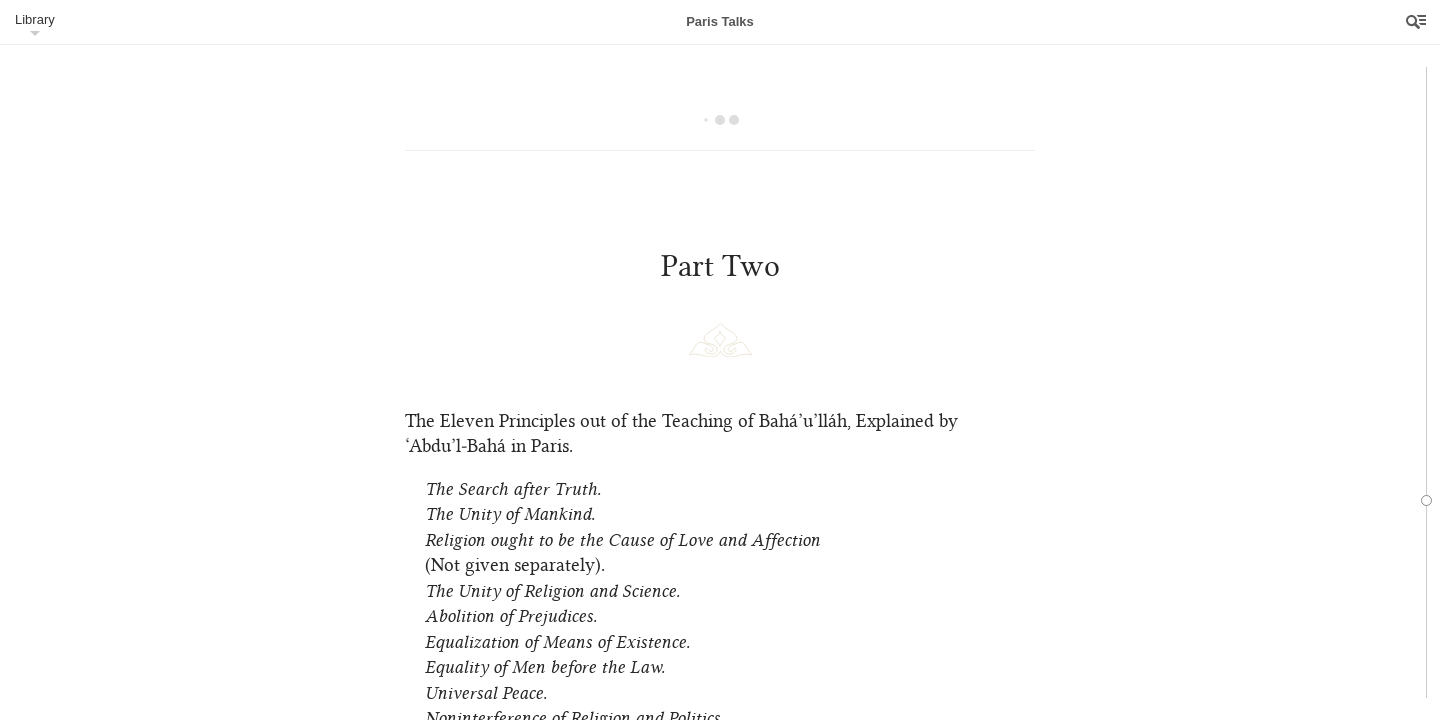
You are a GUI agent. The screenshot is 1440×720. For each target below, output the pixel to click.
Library (35, 19)
